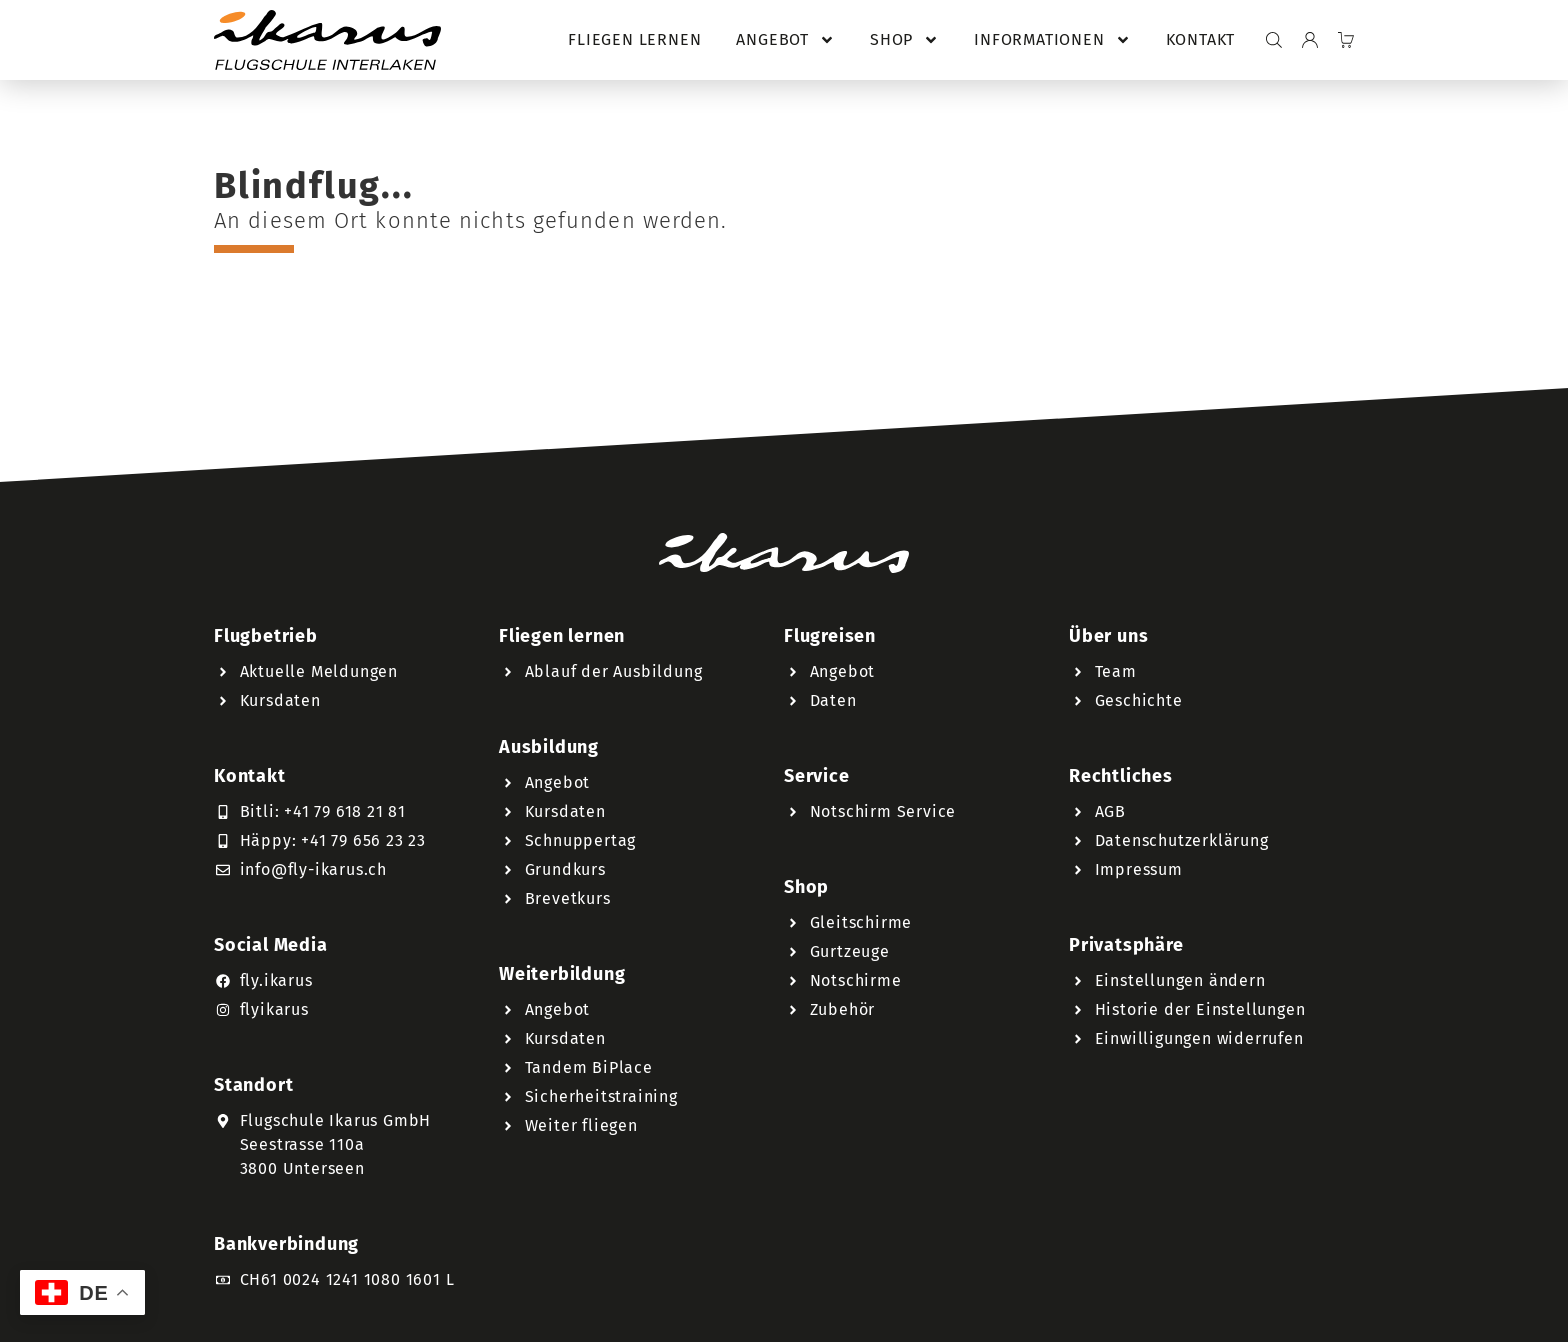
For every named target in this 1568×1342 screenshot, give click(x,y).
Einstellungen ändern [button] (1180, 980)
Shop (904, 40)
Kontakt (1201, 39)
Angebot (785, 40)
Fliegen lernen (634, 39)
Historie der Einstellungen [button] (1200, 1009)
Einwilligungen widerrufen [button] (1199, 1038)
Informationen (1052, 40)
